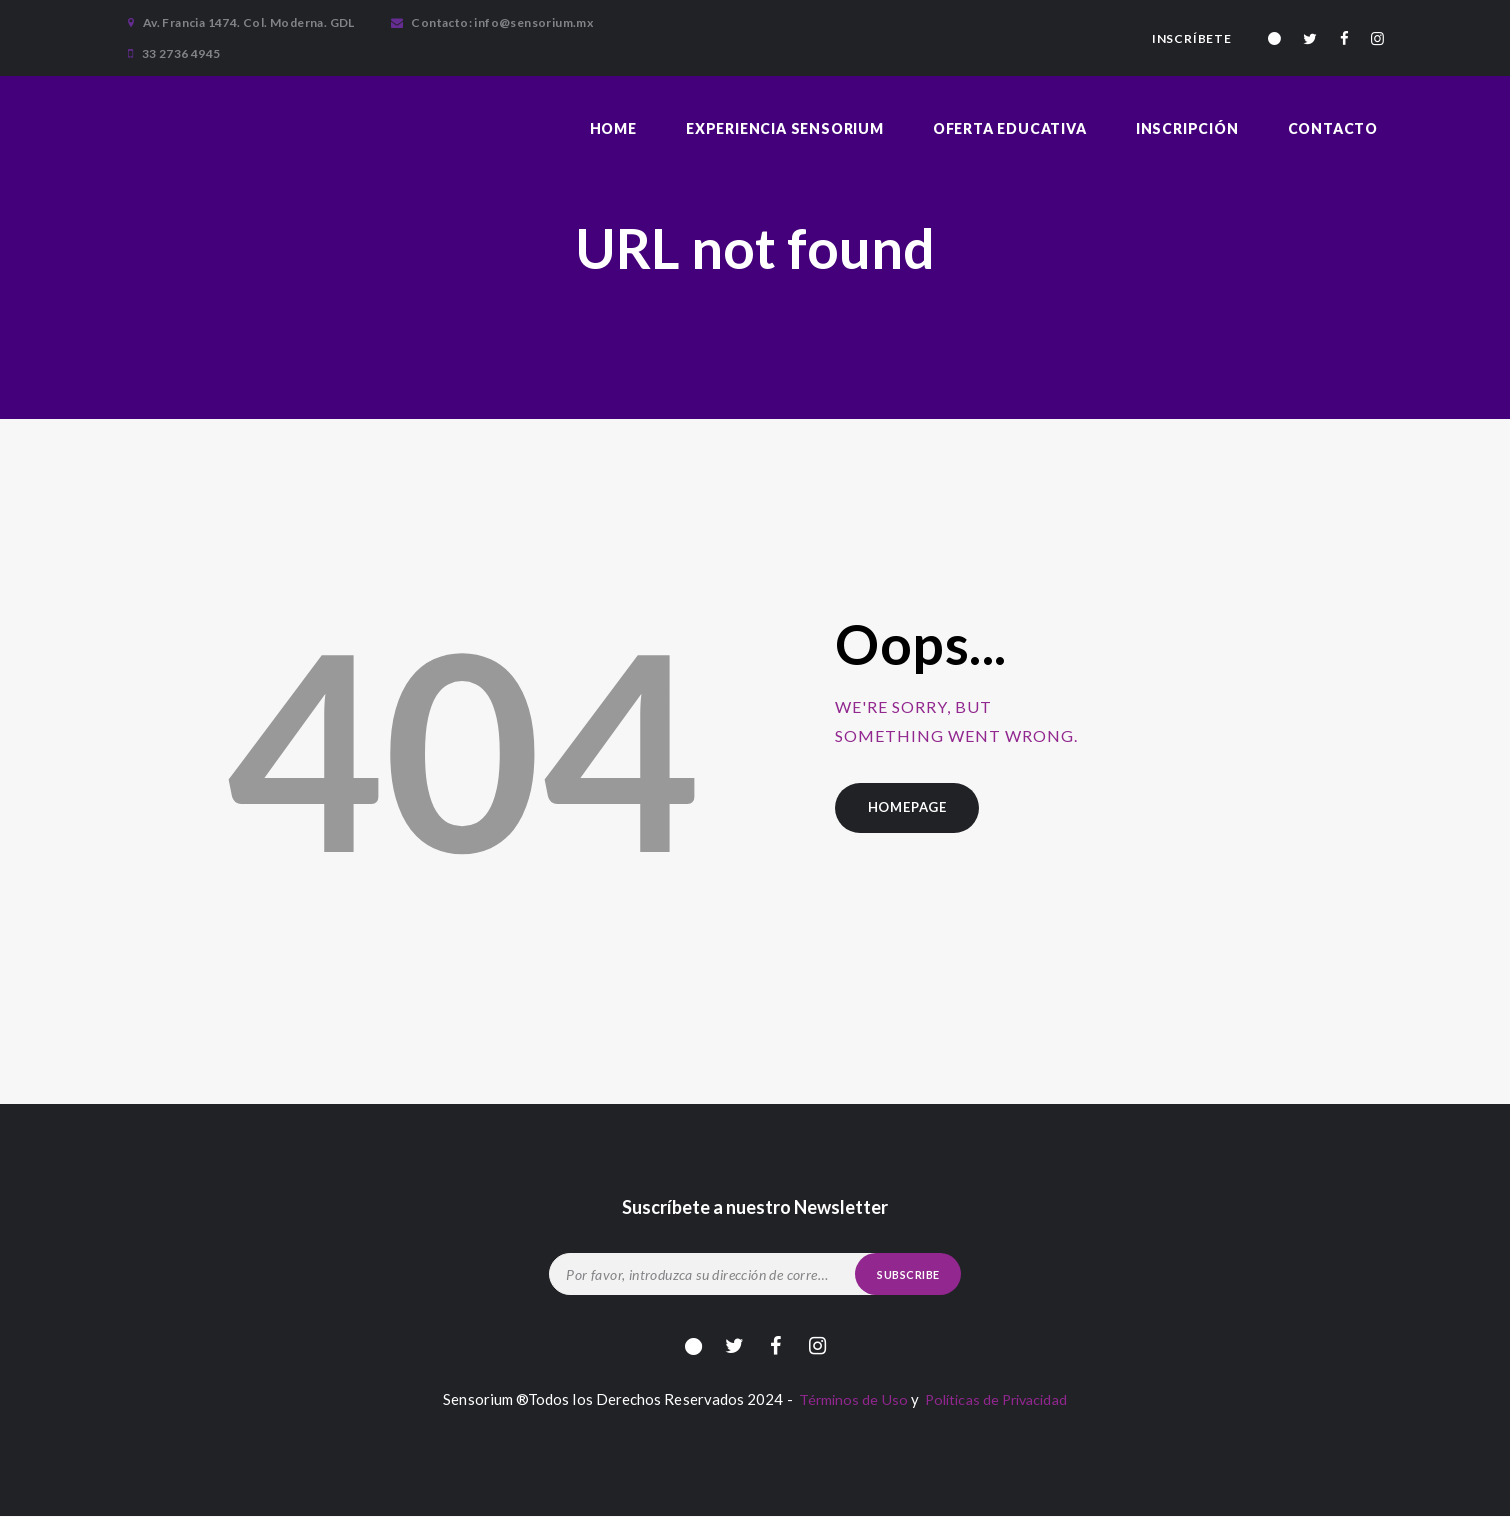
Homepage (909, 808)
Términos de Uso (847, 1401)
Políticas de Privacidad (997, 1401)
